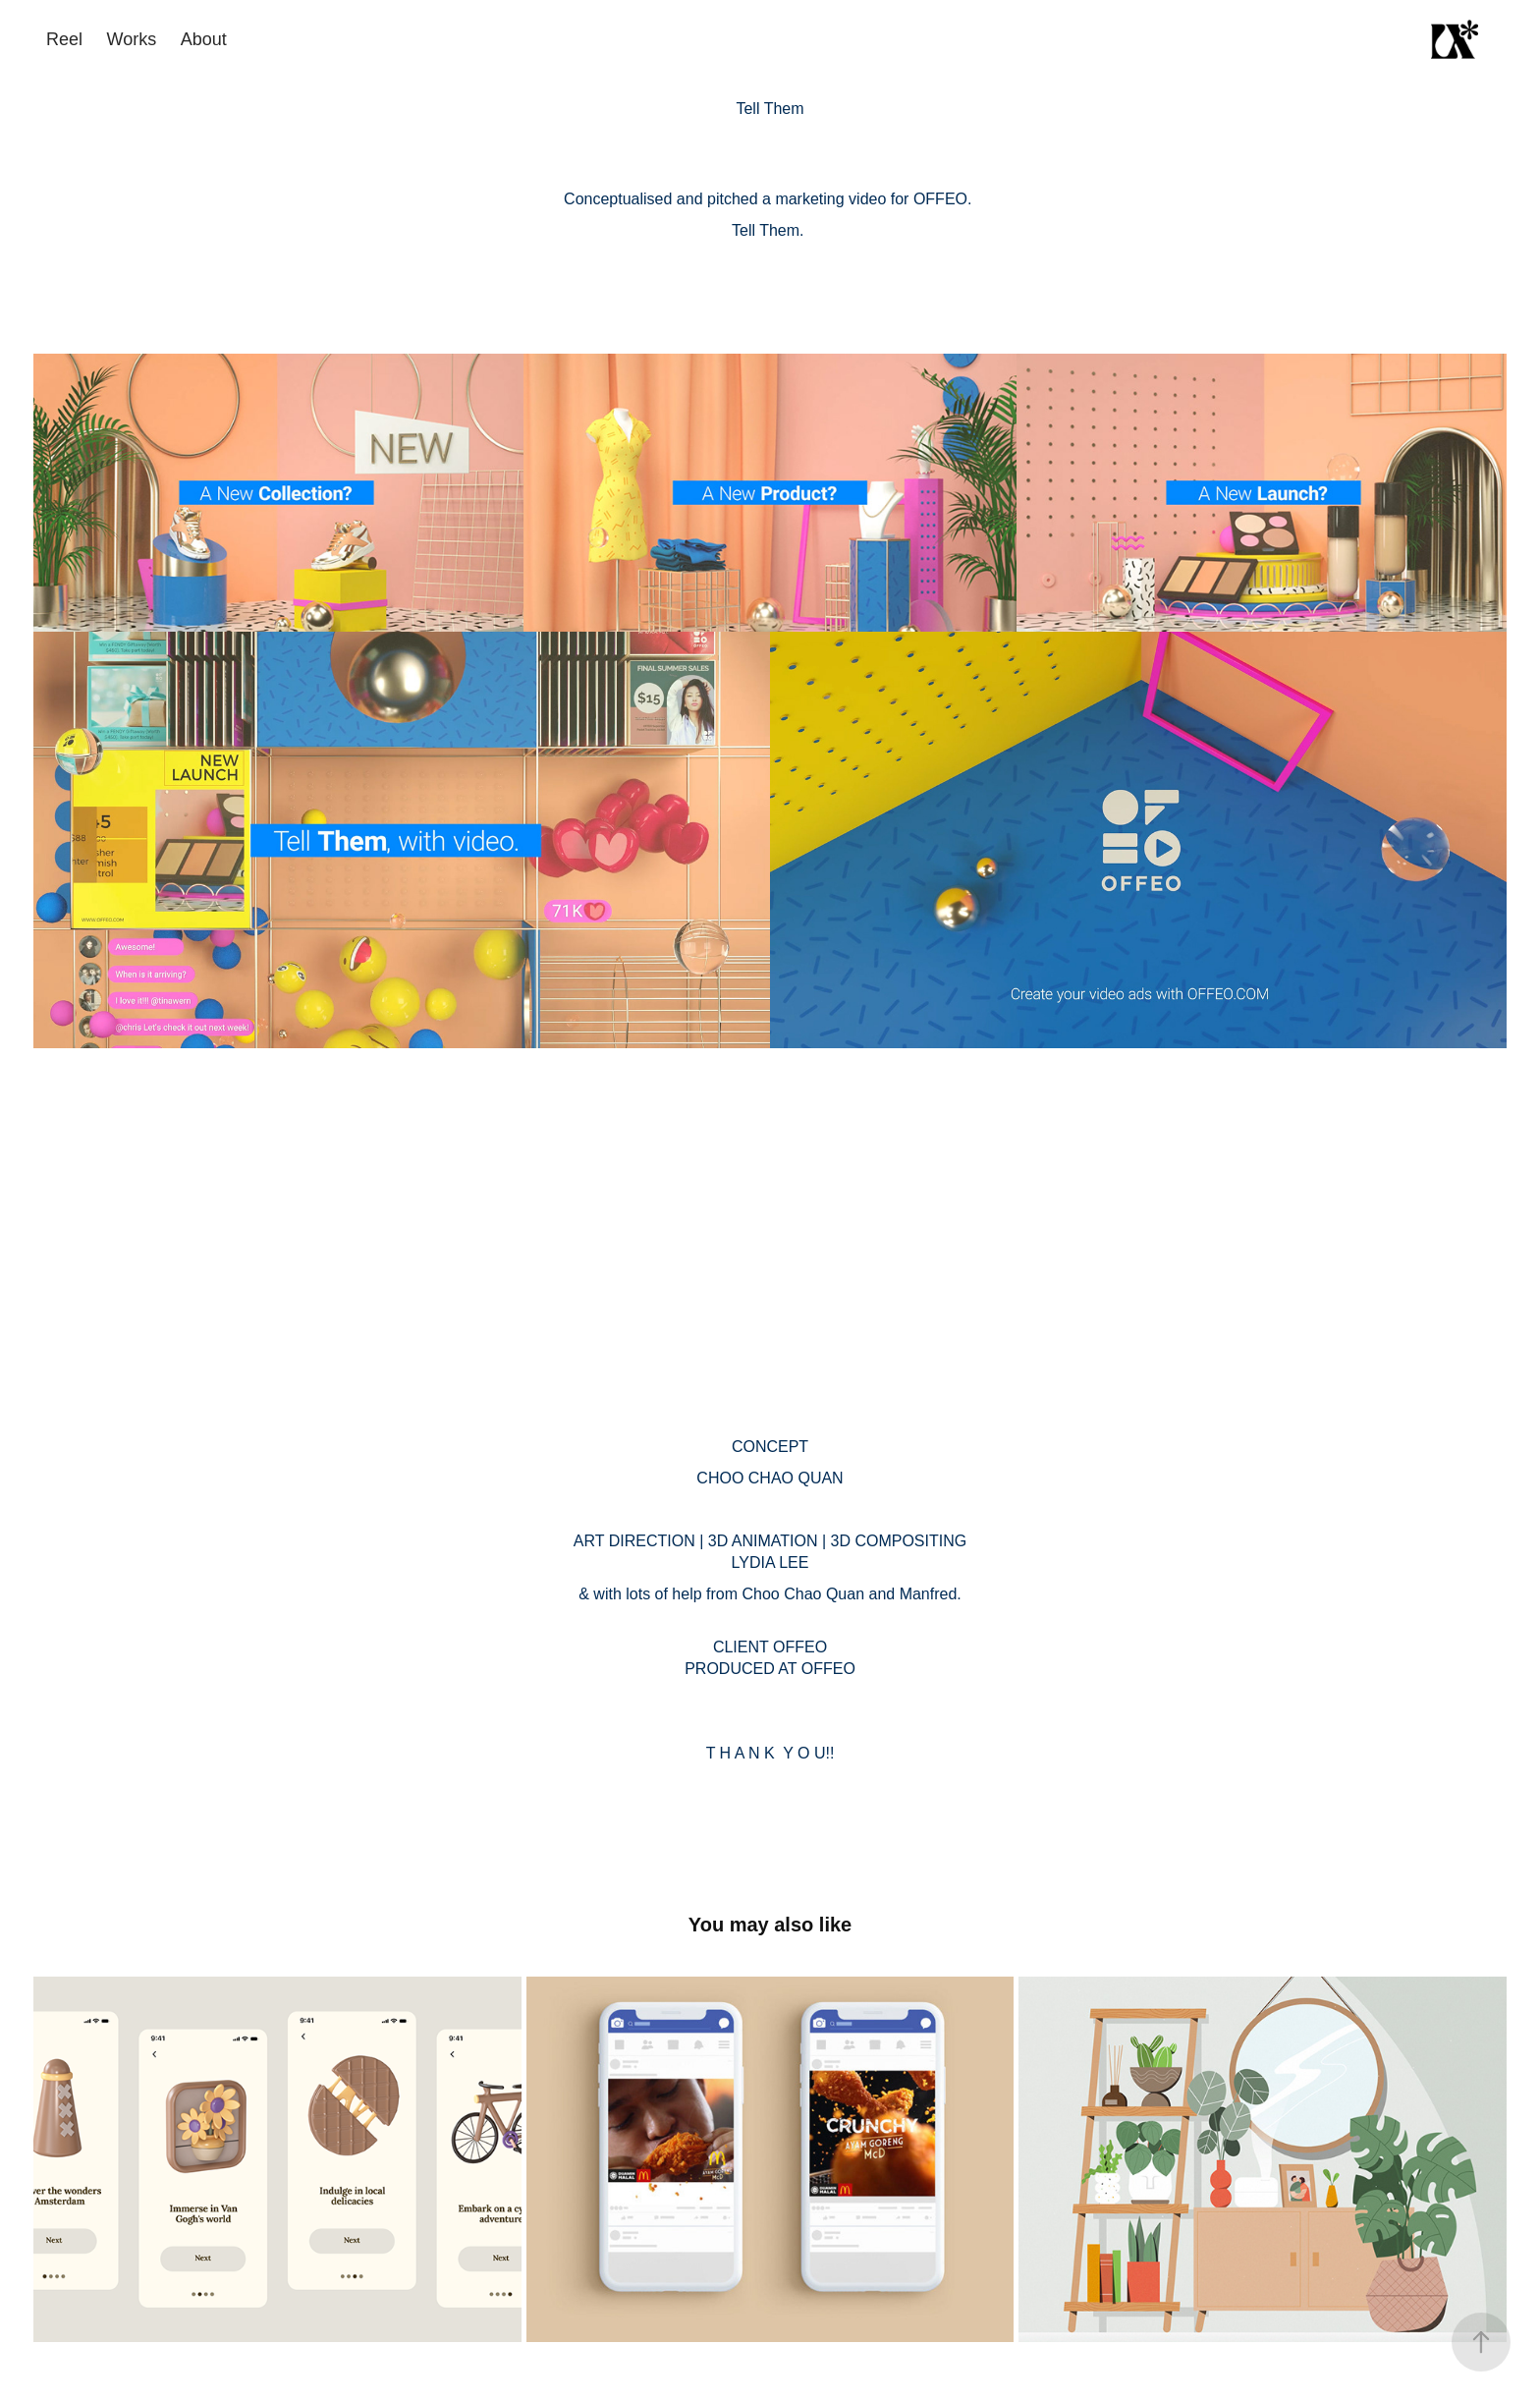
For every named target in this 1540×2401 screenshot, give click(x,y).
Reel (64, 39)
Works (132, 39)
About (204, 39)
